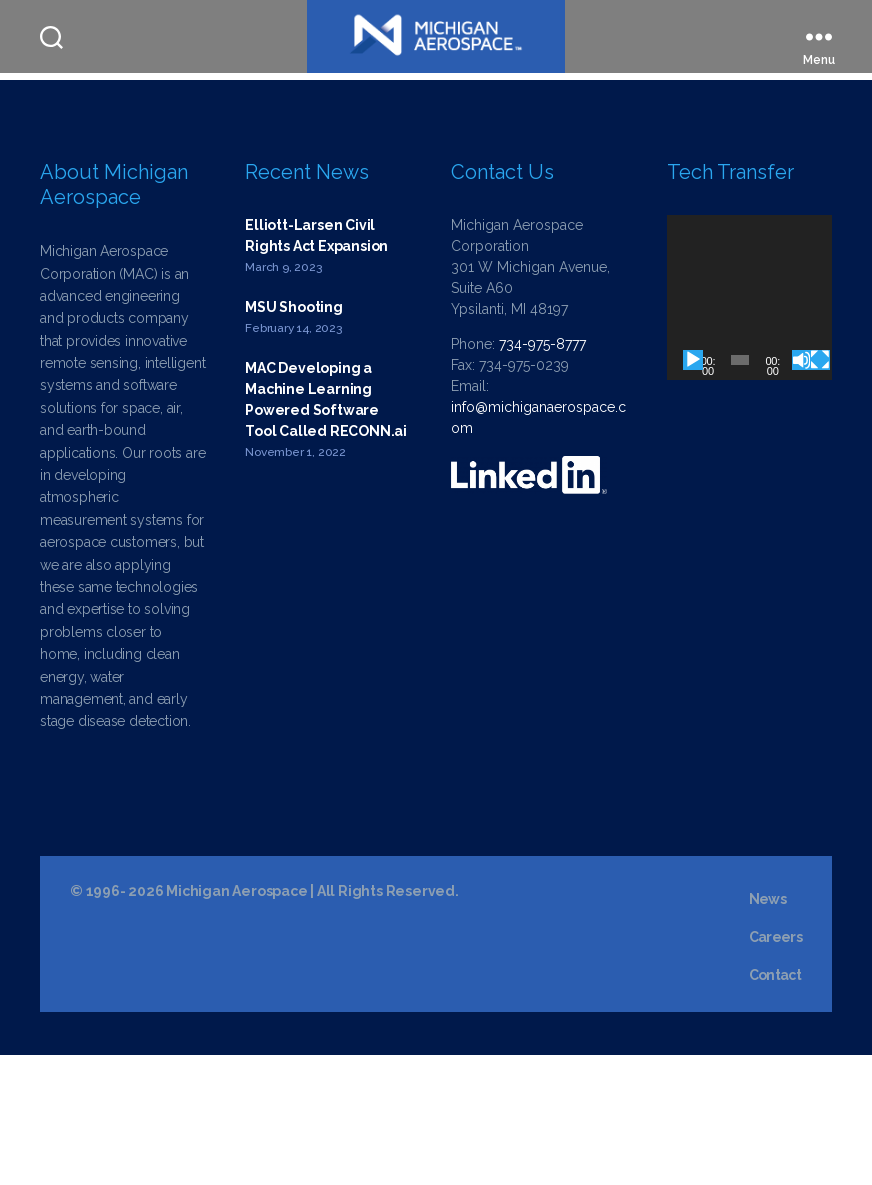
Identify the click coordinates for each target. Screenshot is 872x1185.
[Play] (693, 491)
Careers (775, 1067)
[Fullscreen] (820, 491)
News (767, 1029)
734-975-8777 (542, 475)
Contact (775, 1105)
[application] (749, 428)
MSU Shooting (293, 438)
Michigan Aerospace (236, 1021)
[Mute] (802, 491)
